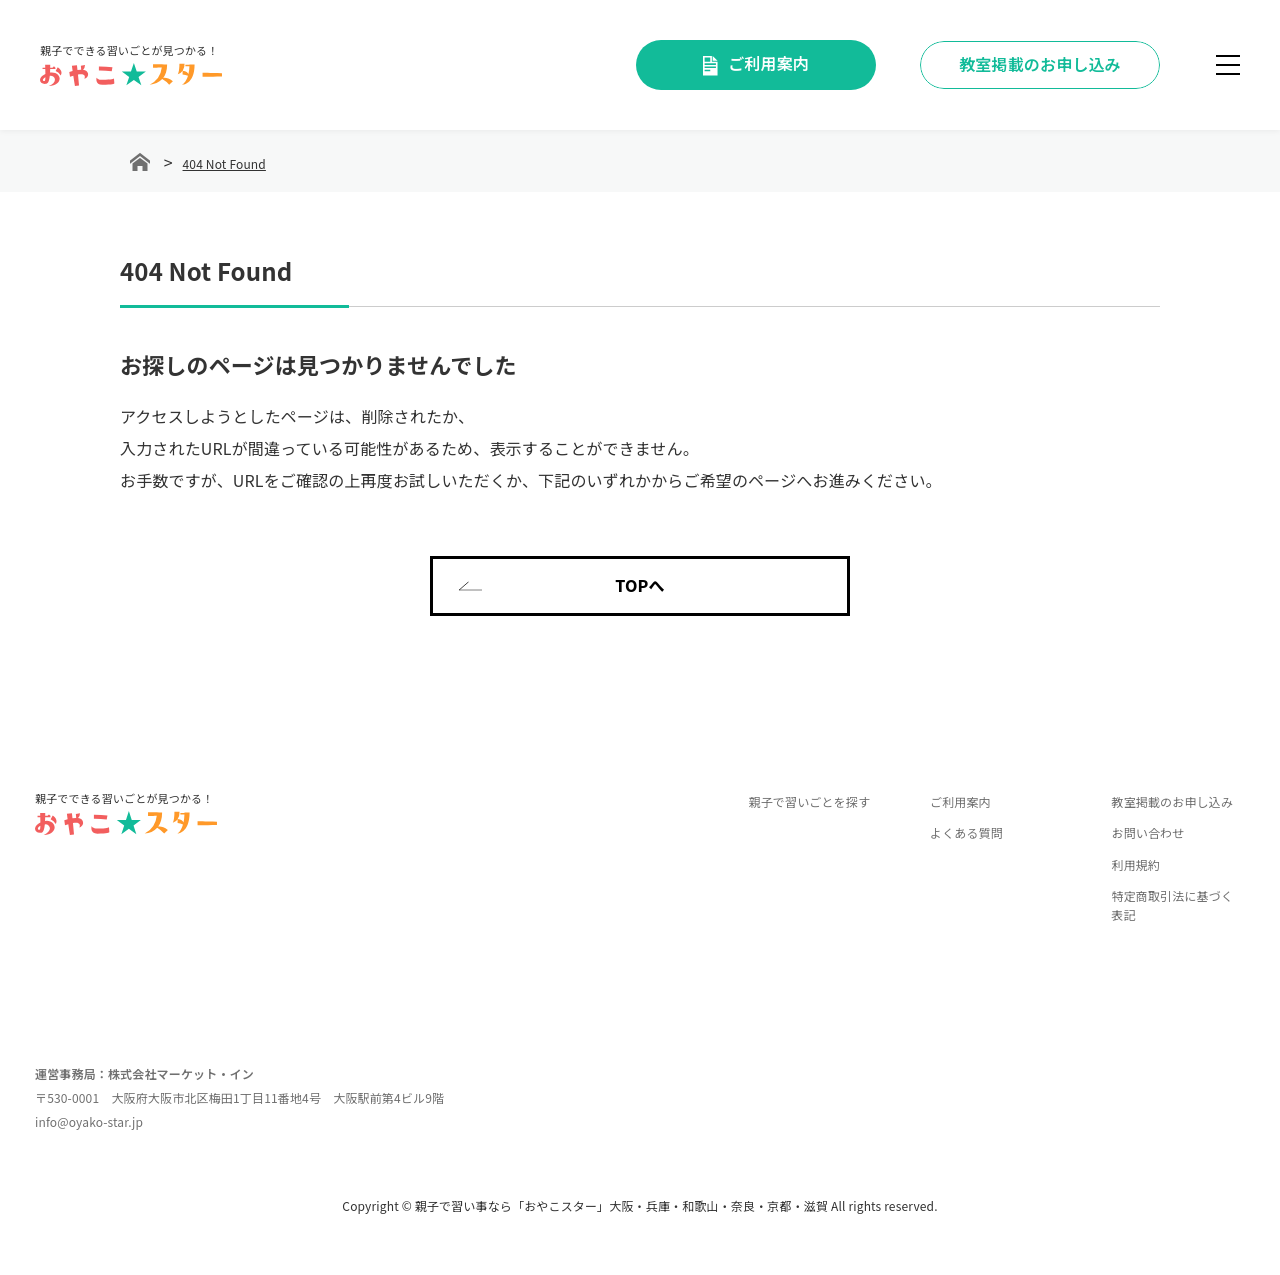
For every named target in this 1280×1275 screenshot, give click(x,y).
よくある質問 (966, 832)
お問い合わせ (1147, 832)
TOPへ (561, 585)
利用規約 (1135, 864)
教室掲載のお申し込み (1172, 801)
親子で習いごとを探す (810, 801)
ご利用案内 (756, 63)
